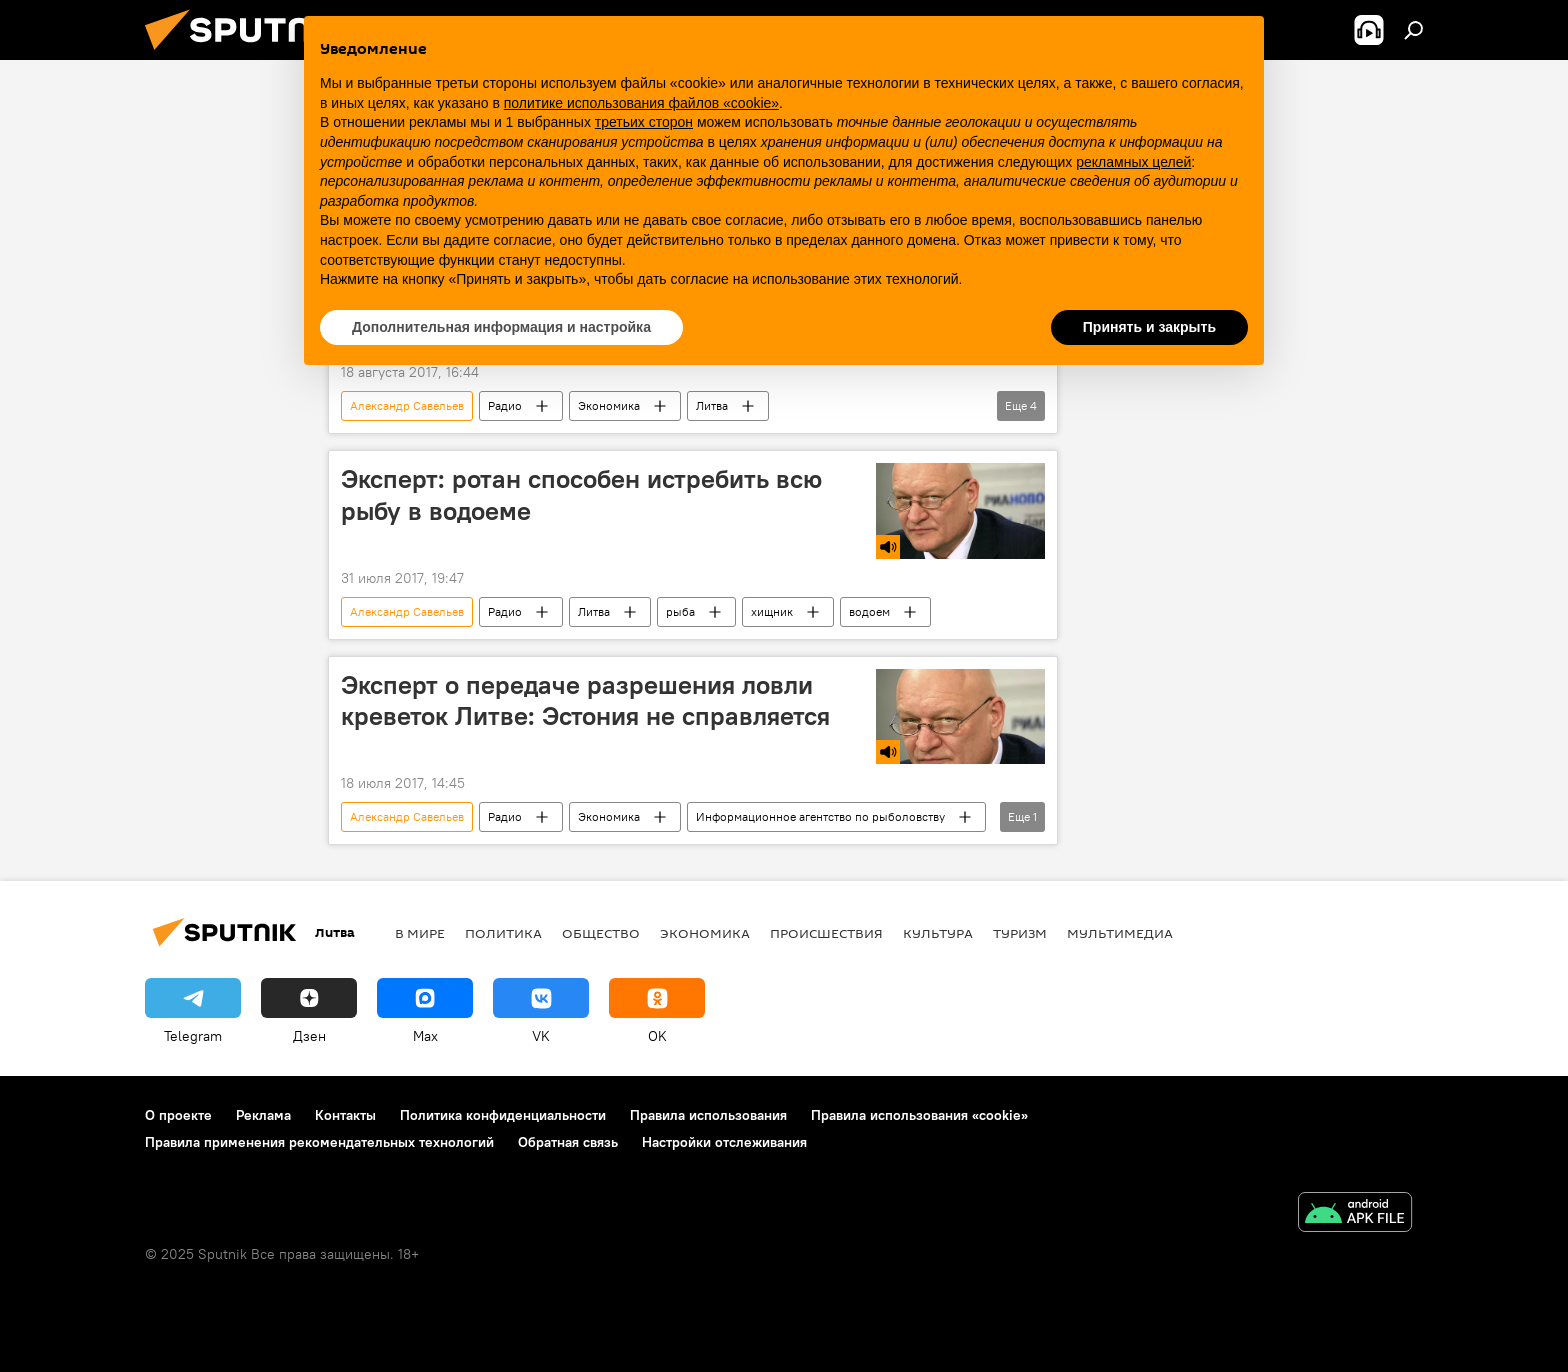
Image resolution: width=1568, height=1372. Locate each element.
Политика (503, 933)
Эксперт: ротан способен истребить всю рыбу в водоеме (581, 494)
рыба (680, 611)
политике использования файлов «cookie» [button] (641, 103)
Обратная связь (568, 1142)
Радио (505, 405)
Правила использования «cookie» (919, 1115)
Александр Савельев (407, 405)
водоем (869, 611)
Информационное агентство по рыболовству (820, 816)
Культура (938, 933)
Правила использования (708, 1115)
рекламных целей (1133, 162)
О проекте (178, 1115)
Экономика (609, 405)
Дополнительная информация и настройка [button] (501, 327)
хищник (772, 611)
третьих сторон (644, 122)
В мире (420, 933)
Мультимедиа (1120, 933)
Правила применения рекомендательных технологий (319, 1142)
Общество (601, 933)
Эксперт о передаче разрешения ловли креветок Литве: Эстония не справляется (585, 700)
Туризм (1020, 933)
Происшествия (826, 933)
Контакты (345, 1115)
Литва (712, 405)
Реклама (263, 1115)
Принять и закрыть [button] (1149, 327)
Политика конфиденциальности (503, 1115)
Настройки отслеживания (724, 1142)
